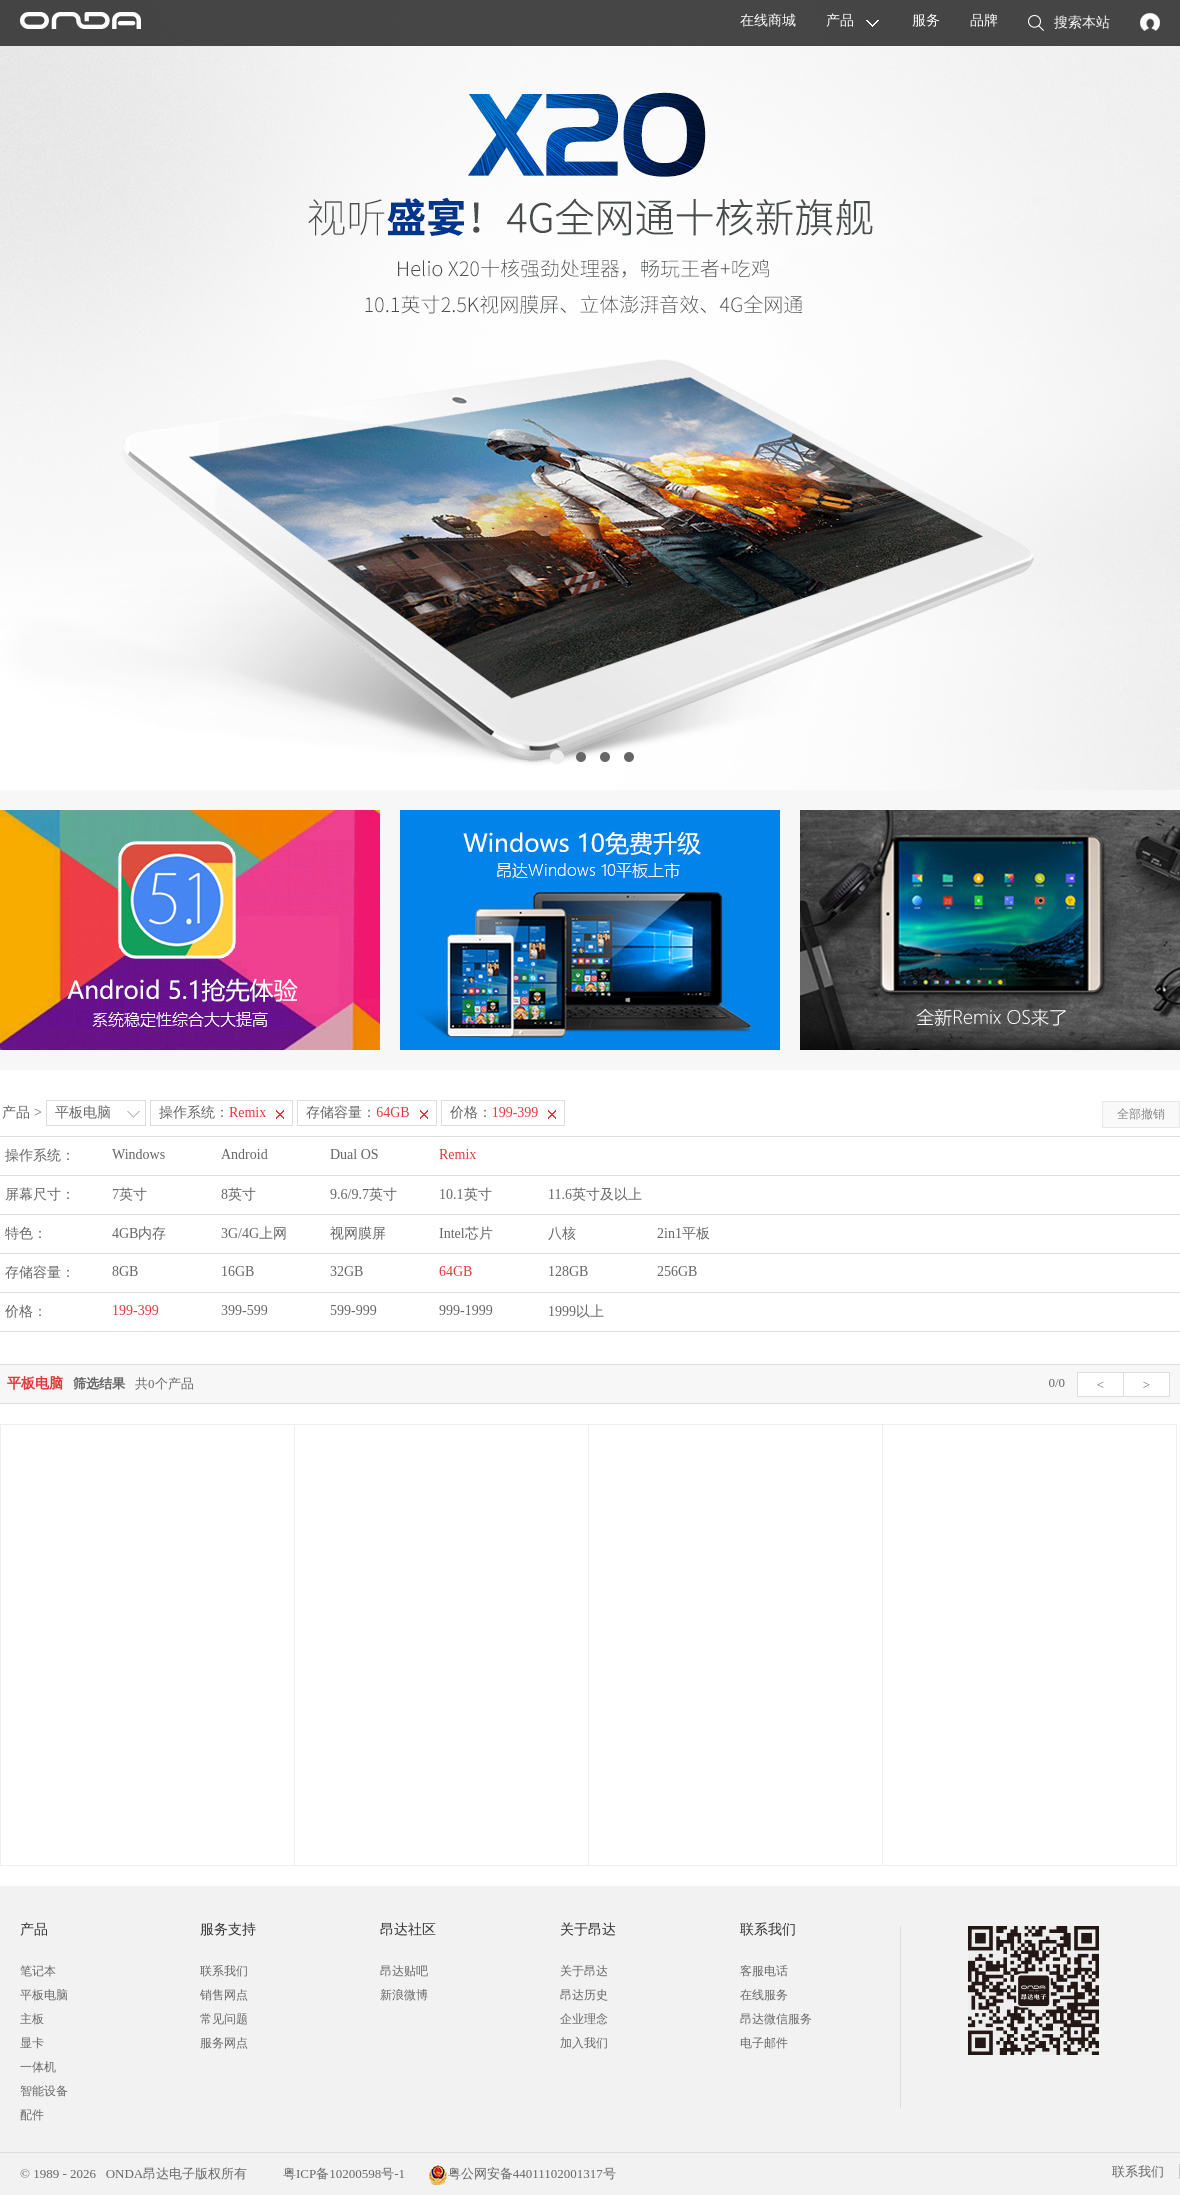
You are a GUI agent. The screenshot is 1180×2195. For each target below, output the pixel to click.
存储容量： (357, 1112)
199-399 (135, 1310)
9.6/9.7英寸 (363, 1194)
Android (244, 1154)
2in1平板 (683, 1233)
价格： (494, 1112)
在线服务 (764, 1995)
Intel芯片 (466, 1233)
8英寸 (238, 1194)
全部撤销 (1141, 1114)
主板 (32, 2019)
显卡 (32, 2043)
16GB (237, 1271)
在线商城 (768, 20)
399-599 (244, 1310)
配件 (32, 2115)
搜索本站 (1069, 24)
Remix (457, 1154)
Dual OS (354, 1154)
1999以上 (576, 1311)
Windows (138, 1154)
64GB (455, 1271)
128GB (568, 1271)
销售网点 (224, 1995)
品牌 (984, 20)
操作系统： (212, 1112)
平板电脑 (83, 1112)
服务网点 (224, 2043)
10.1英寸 (465, 1194)
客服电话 (764, 1971)
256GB (677, 1271)
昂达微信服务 (776, 2019)
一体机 (38, 2067)
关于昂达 (584, 1971)
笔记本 (38, 1971)
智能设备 (44, 2091)
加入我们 (584, 2043)
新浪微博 (404, 1995)
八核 (562, 1233)
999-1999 (466, 1310)
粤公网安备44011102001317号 (522, 2173)
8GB (125, 1271)
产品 (840, 20)
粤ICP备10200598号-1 (342, 2173)
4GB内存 (139, 1233)
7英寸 (129, 1194)
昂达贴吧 (404, 1971)
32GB (346, 1271)
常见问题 (224, 2019)
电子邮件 (764, 2043)
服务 (926, 20)
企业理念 (584, 2019)
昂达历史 (584, 1995)
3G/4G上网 (254, 1233)
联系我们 (224, 1971)
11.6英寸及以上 (595, 1194)
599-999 (353, 1310)
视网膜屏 (358, 1233)
